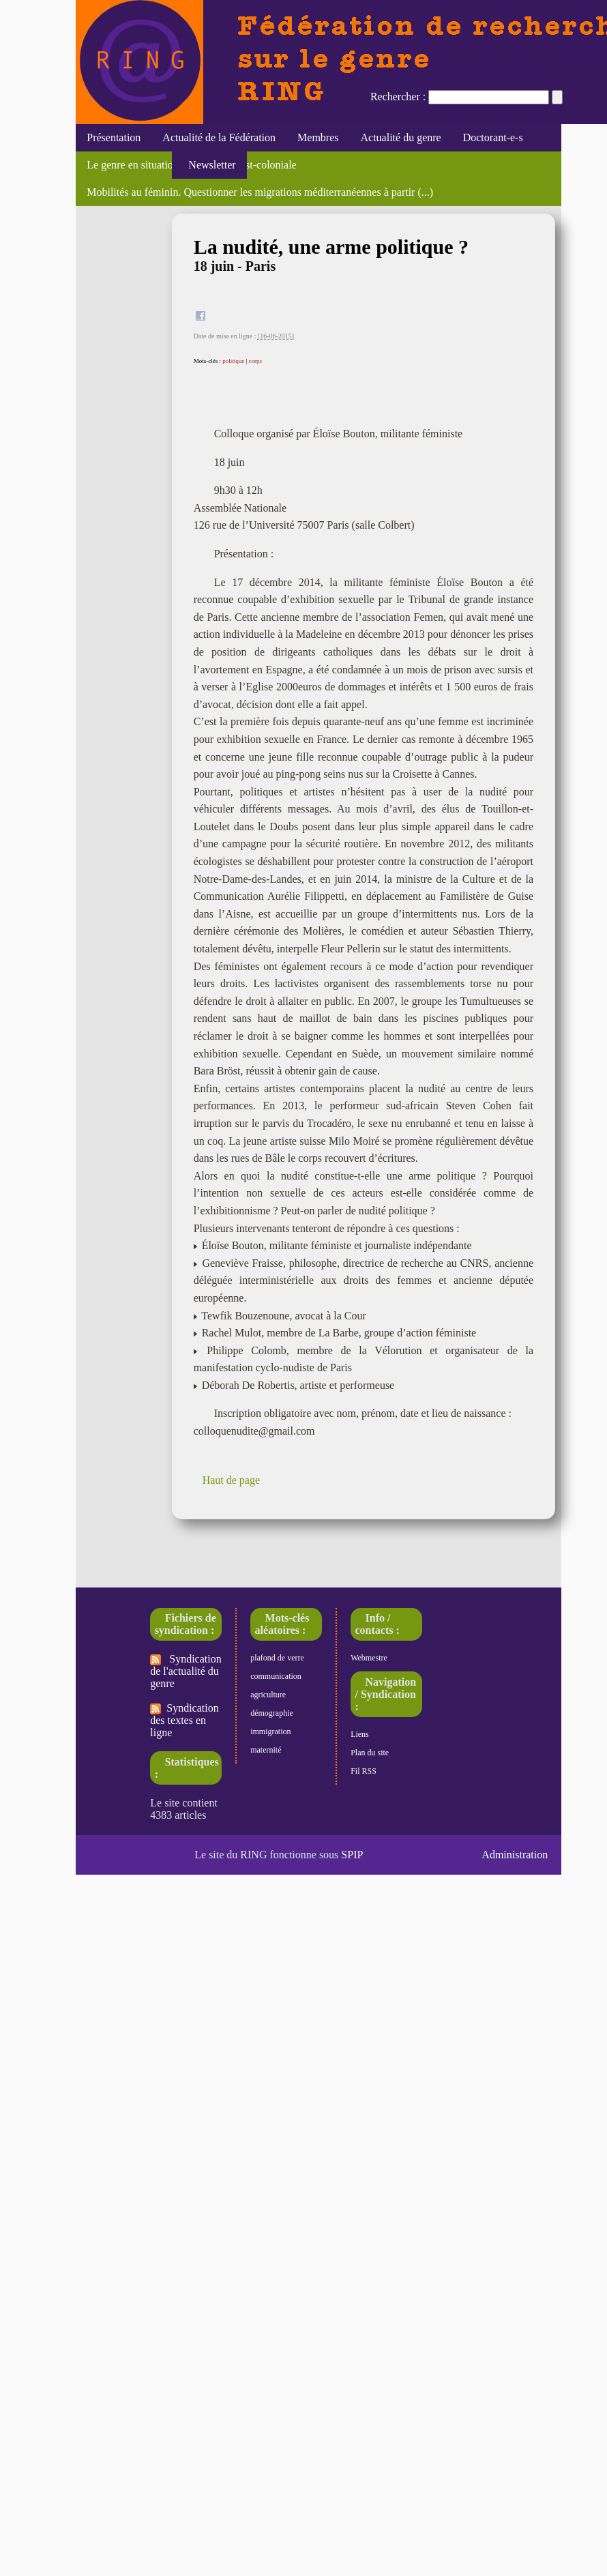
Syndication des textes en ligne (184, 1720)
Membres (317, 137)
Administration (515, 1854)
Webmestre (369, 1658)
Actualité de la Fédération (219, 137)
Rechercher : (398, 96)
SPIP (352, 1854)
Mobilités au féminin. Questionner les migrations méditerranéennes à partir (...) (260, 192)
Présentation (113, 137)
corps (255, 360)
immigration (270, 1731)
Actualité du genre (401, 137)
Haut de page (231, 1480)
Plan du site (370, 1752)
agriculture (268, 1694)
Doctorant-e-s (493, 137)
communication (275, 1676)
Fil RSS (363, 1771)
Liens (360, 1734)
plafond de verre (277, 1658)
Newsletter (209, 165)
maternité (265, 1750)
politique (233, 360)
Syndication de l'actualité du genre (185, 1671)
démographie (271, 1713)
